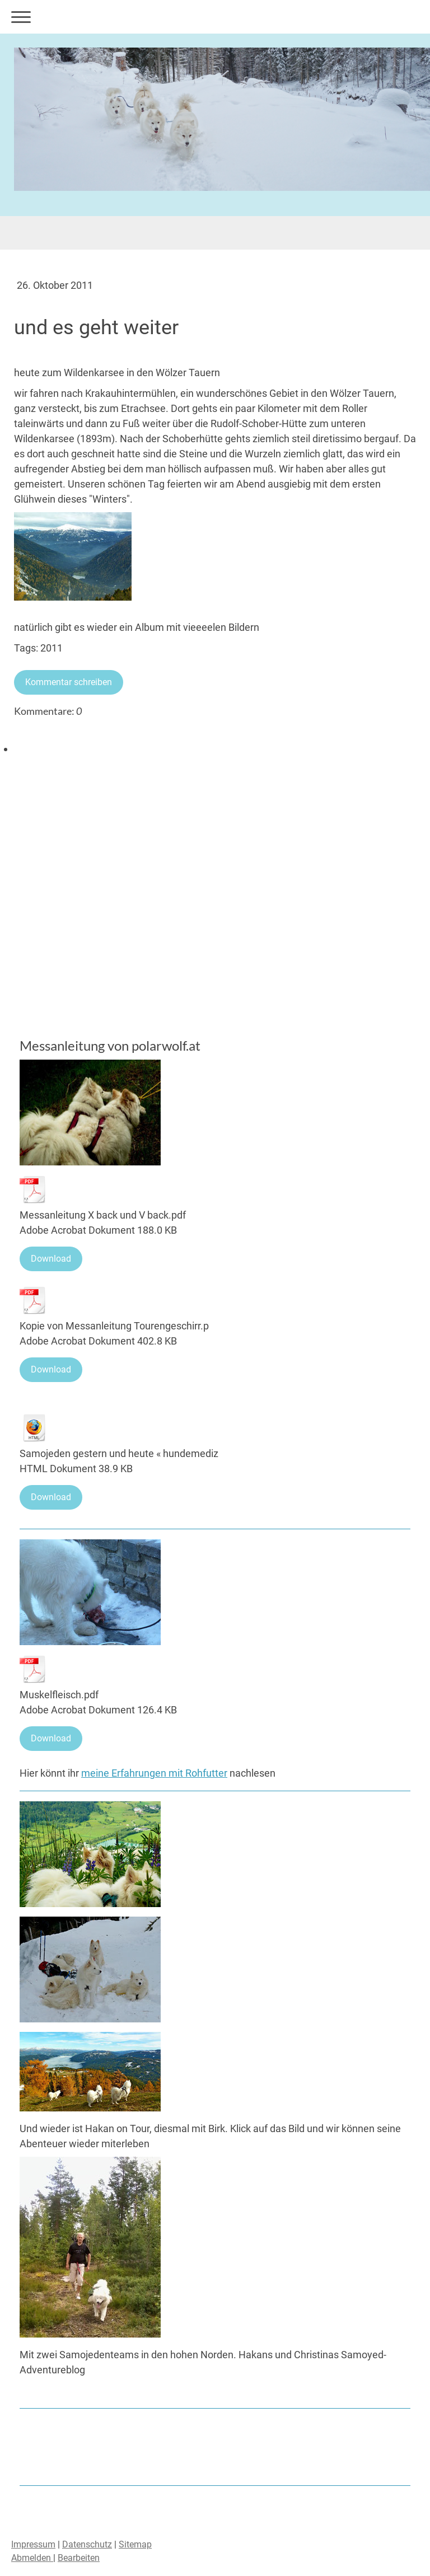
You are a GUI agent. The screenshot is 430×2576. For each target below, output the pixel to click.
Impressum (33, 2544)
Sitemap (135, 2544)
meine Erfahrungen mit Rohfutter (154, 1773)
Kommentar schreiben (68, 682)
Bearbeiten (79, 2557)
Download (51, 1258)
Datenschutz (87, 2544)
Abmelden (32, 2557)
